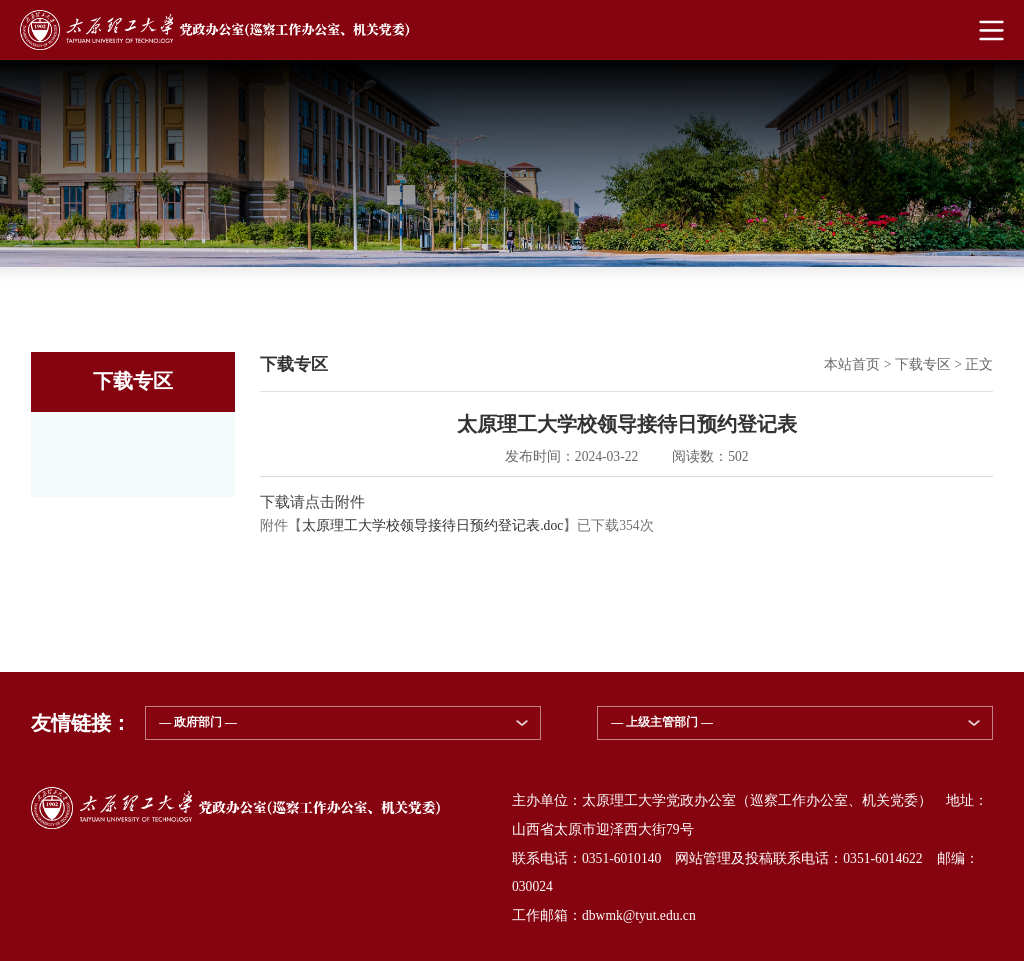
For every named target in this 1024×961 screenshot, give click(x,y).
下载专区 (923, 364)
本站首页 (852, 364)
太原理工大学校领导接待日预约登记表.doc (432, 525)
